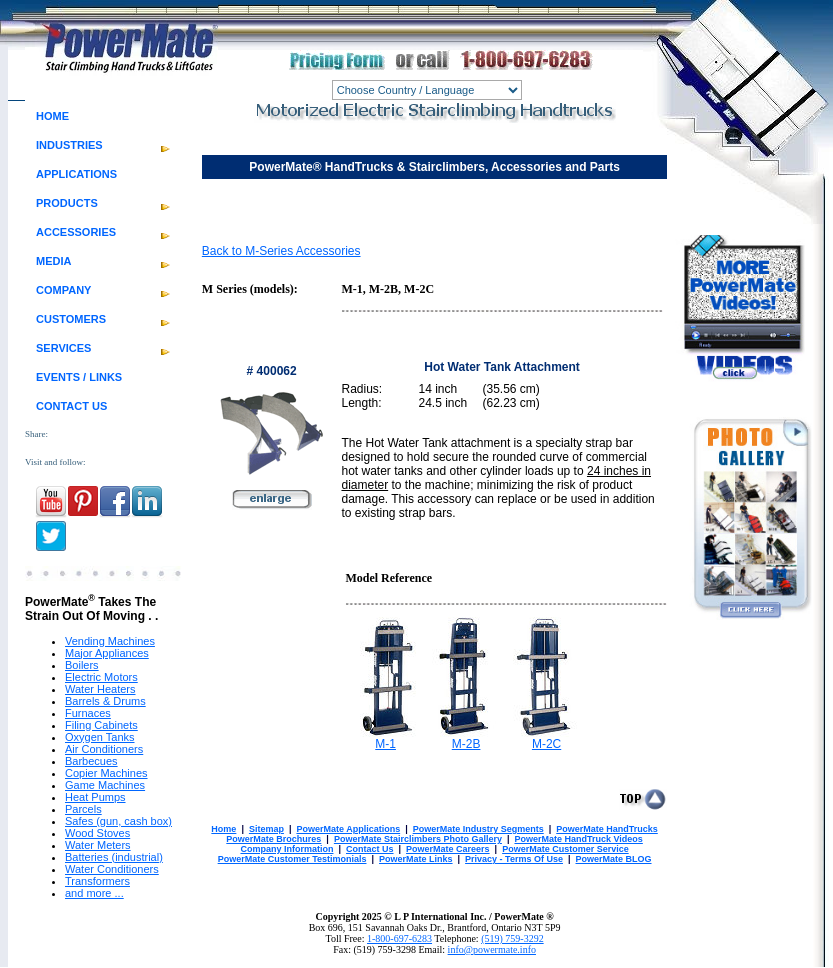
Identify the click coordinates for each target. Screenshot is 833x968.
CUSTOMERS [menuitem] (71, 319)
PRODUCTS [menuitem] (67, 203)
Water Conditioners (112, 869)
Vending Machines (110, 641)
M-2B (466, 744)
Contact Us (370, 849)
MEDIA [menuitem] (53, 261)
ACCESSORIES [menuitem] (76, 232)
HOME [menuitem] (52, 116)
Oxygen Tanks (100, 737)
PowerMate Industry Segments (478, 829)
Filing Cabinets (101, 725)
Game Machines (105, 785)
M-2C (546, 744)
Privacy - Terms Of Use (514, 859)
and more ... (94, 893)
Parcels (83, 809)
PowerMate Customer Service (565, 849)
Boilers (82, 665)
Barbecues (91, 761)
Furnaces (88, 713)
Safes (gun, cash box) (118, 821)
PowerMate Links (416, 859)
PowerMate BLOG (614, 859)
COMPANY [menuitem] (63, 290)
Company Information (286, 849)
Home (223, 829)
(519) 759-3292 (512, 938)
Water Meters (98, 845)
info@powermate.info (492, 949)
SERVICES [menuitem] (63, 348)
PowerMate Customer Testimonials (292, 859)
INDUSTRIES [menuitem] (69, 145)
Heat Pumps (95, 797)
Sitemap (266, 829)
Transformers (97, 881)
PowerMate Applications (348, 829)
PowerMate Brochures (273, 839)
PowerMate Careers (448, 849)
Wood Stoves (97, 833)
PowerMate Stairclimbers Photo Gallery (418, 839)
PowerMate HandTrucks (607, 829)
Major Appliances (107, 653)
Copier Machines (106, 773)
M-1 (385, 744)
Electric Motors (101, 677)
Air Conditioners (104, 749)
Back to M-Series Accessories (281, 251)
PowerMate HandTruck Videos (578, 839)
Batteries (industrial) (114, 857)
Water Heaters (100, 689)
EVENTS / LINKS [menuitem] (79, 377)
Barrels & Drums (105, 701)
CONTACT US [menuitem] (71, 406)
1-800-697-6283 (399, 938)
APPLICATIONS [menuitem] (76, 174)
